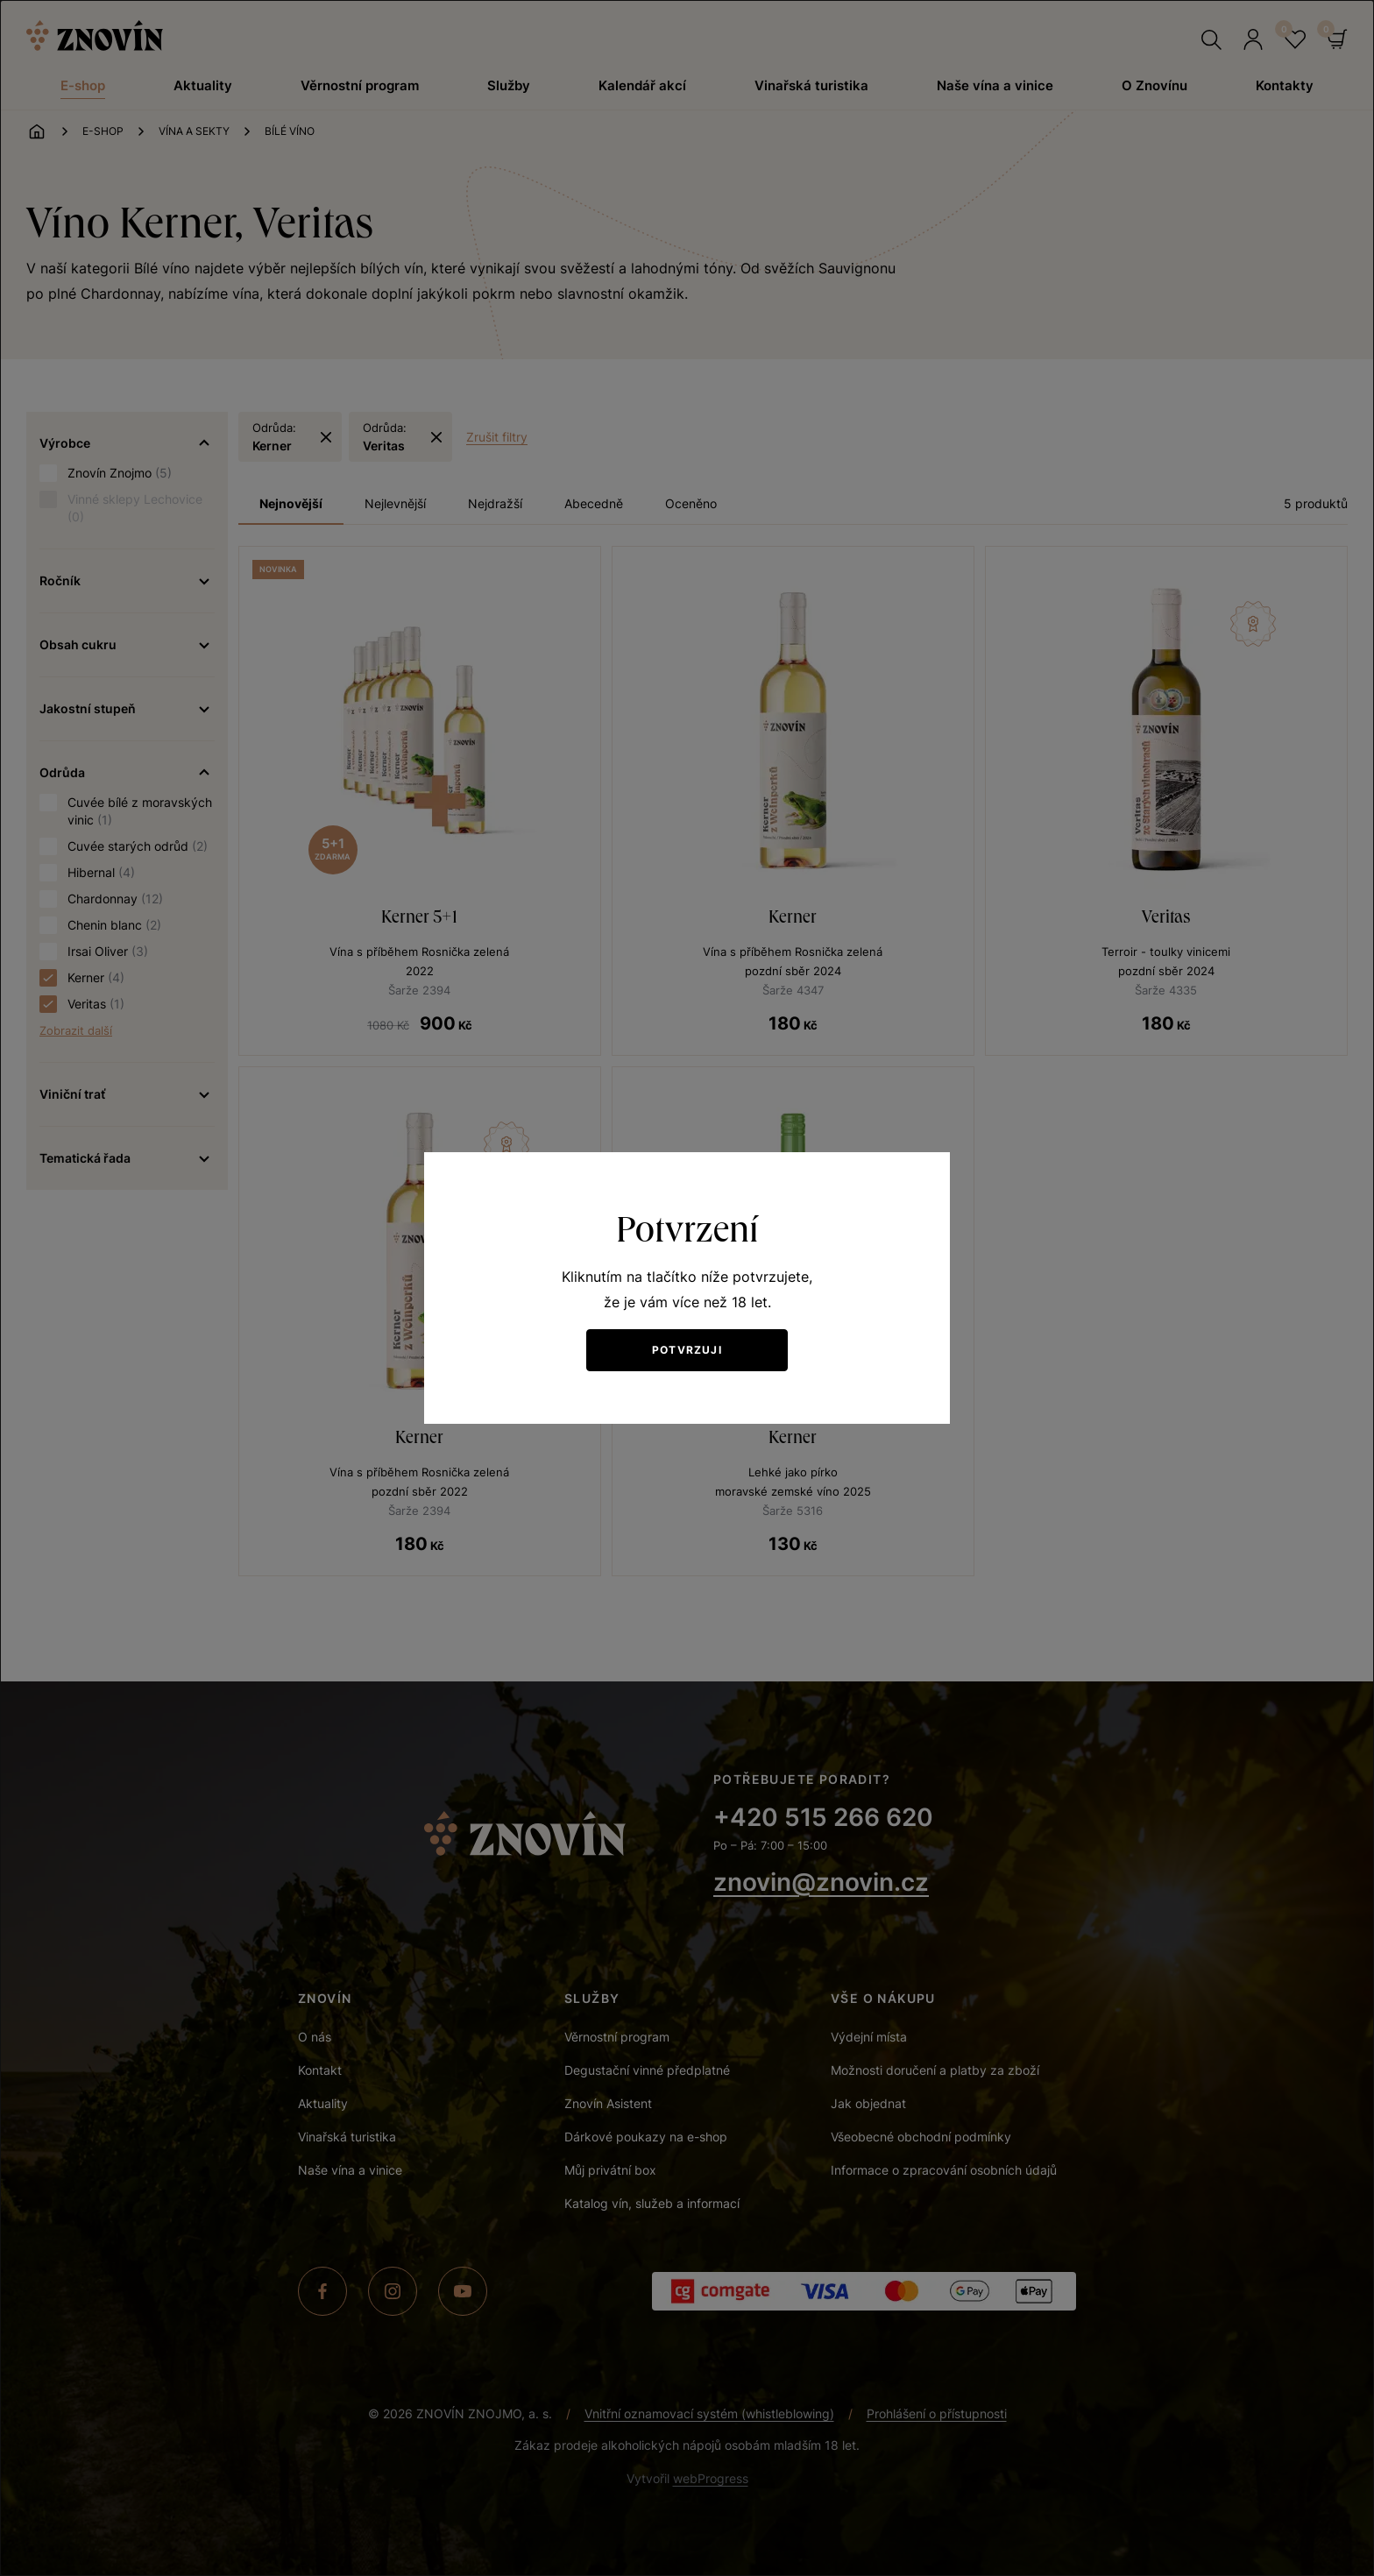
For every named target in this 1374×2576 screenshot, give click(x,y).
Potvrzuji (687, 1349)
